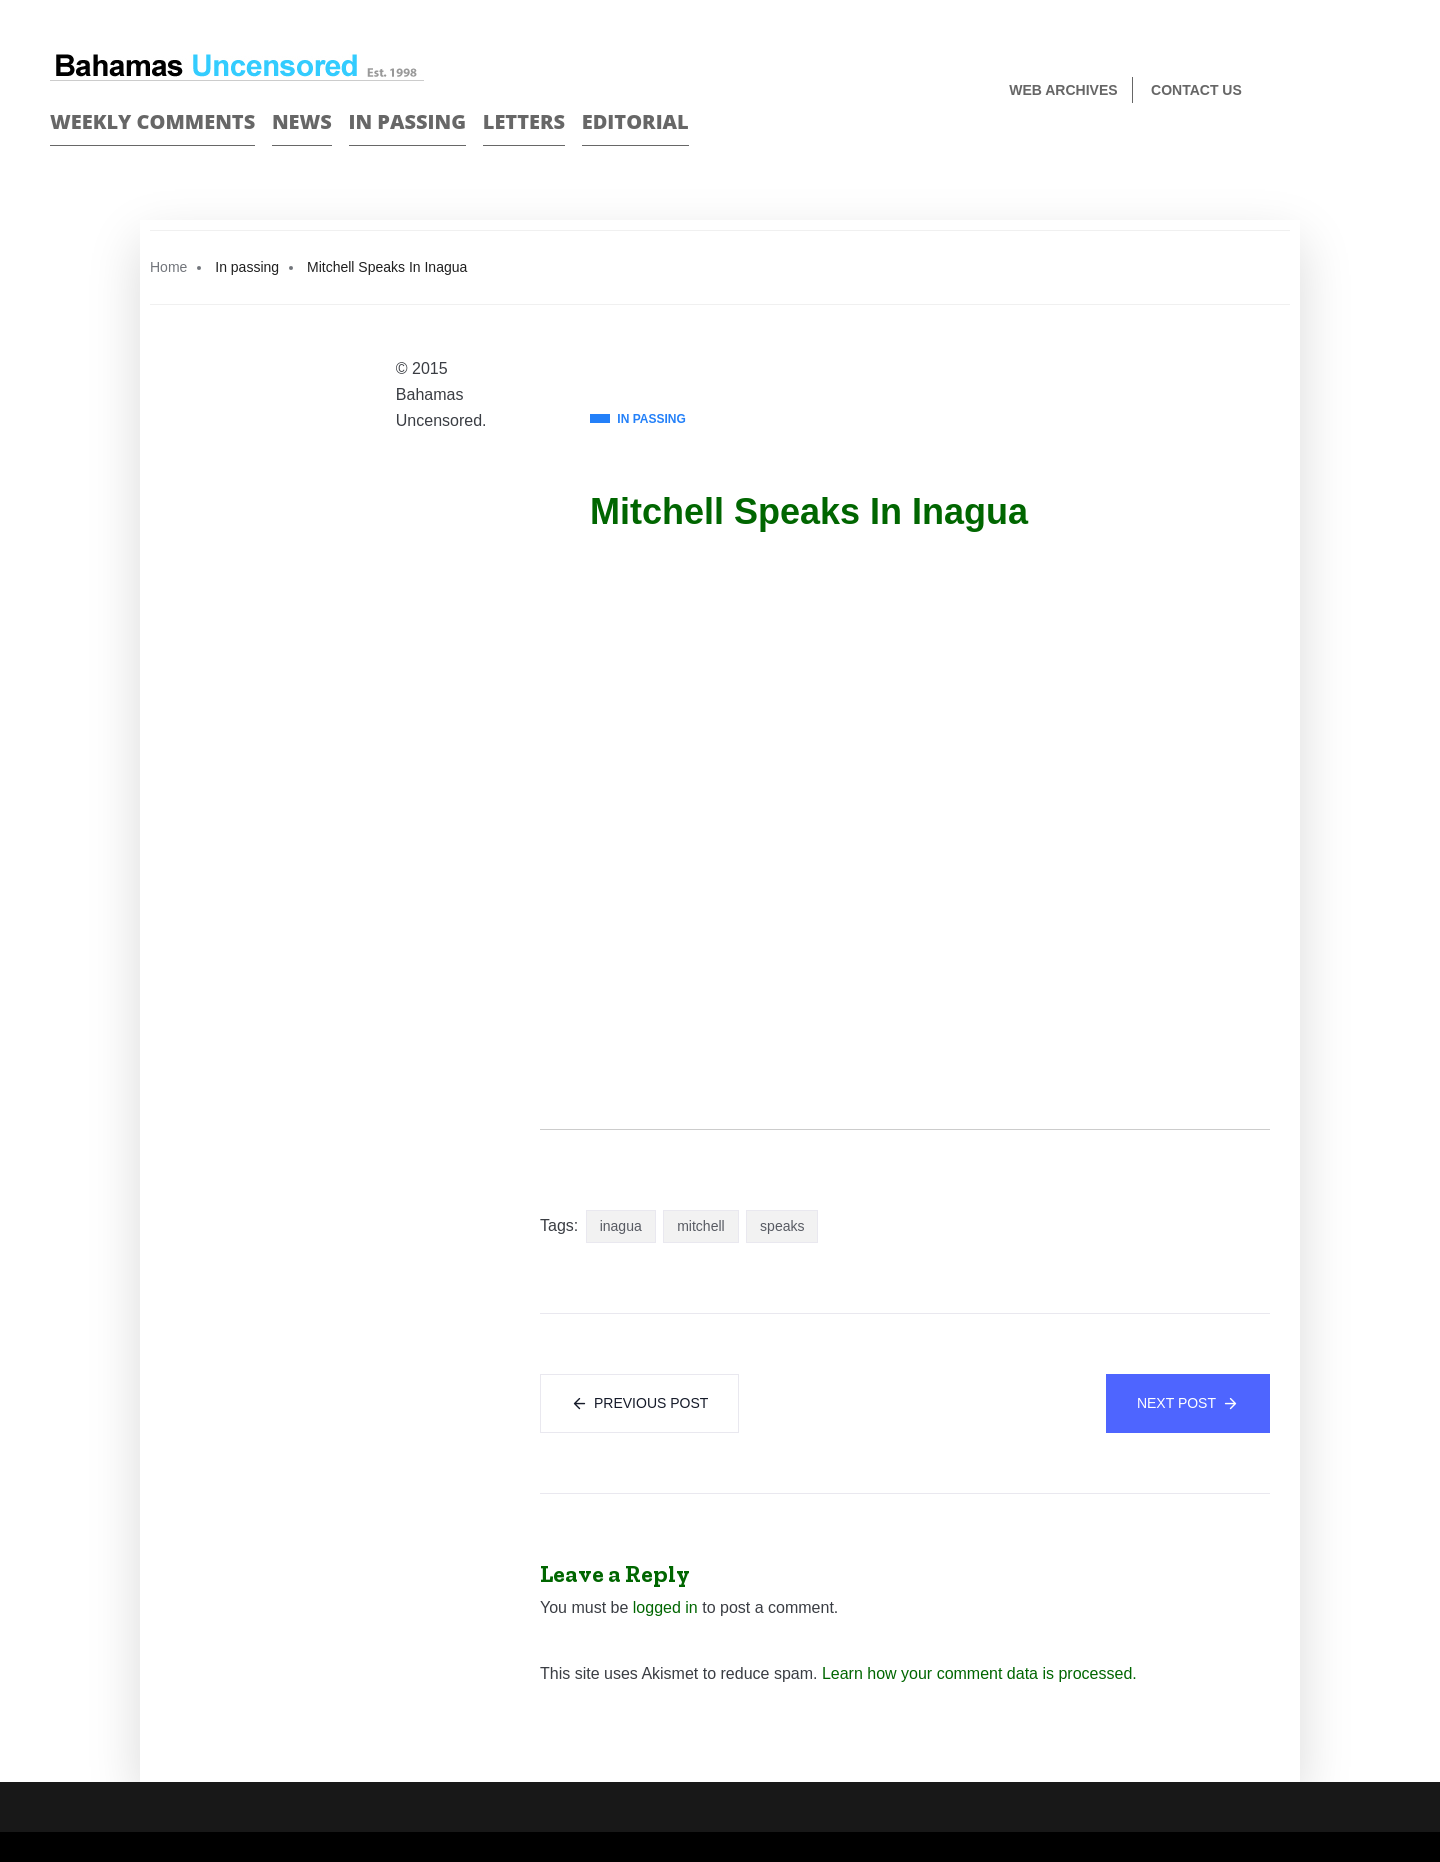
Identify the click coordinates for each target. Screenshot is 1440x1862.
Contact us (1196, 90)
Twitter (1381, 91)
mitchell (700, 1226)
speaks (782, 1226)
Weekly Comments (152, 121)
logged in (665, 1607)
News (302, 121)
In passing (408, 121)
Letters (524, 121)
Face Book (1346, 91)
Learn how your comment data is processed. (979, 1673)
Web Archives (1063, 90)
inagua (621, 1226)
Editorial (635, 121)
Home (168, 267)
